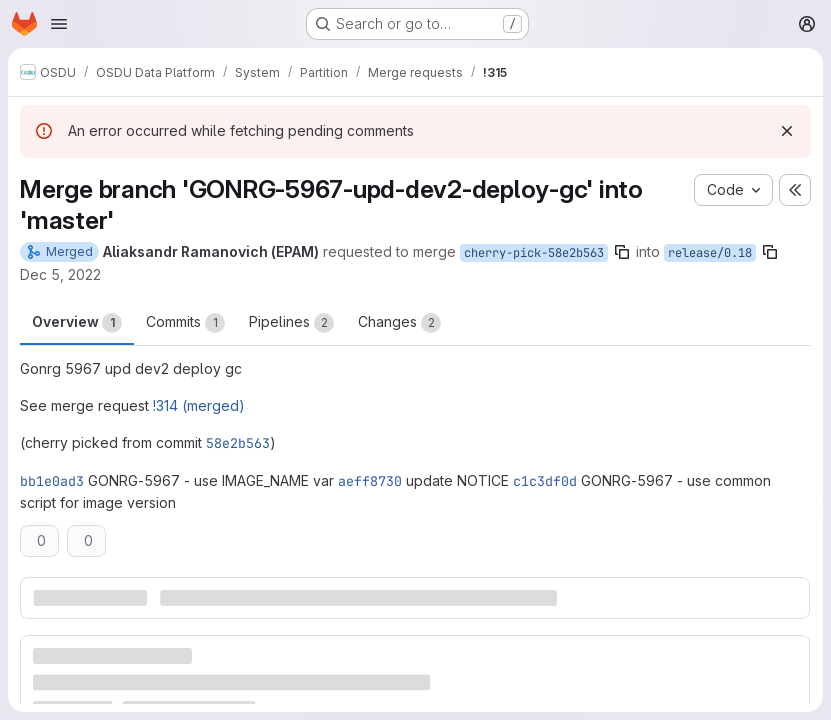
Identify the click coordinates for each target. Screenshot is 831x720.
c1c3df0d (545, 481)
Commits (185, 323)
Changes (399, 323)
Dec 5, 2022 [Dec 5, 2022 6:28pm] (60, 274)
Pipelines (291, 323)
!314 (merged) (199, 405)
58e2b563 (238, 443)
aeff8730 (370, 481)
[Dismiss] (787, 131)
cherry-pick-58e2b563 (534, 253)
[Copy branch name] (622, 252)
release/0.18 (710, 253)
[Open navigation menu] (59, 24)
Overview (77, 323)
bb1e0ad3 (52, 481)
